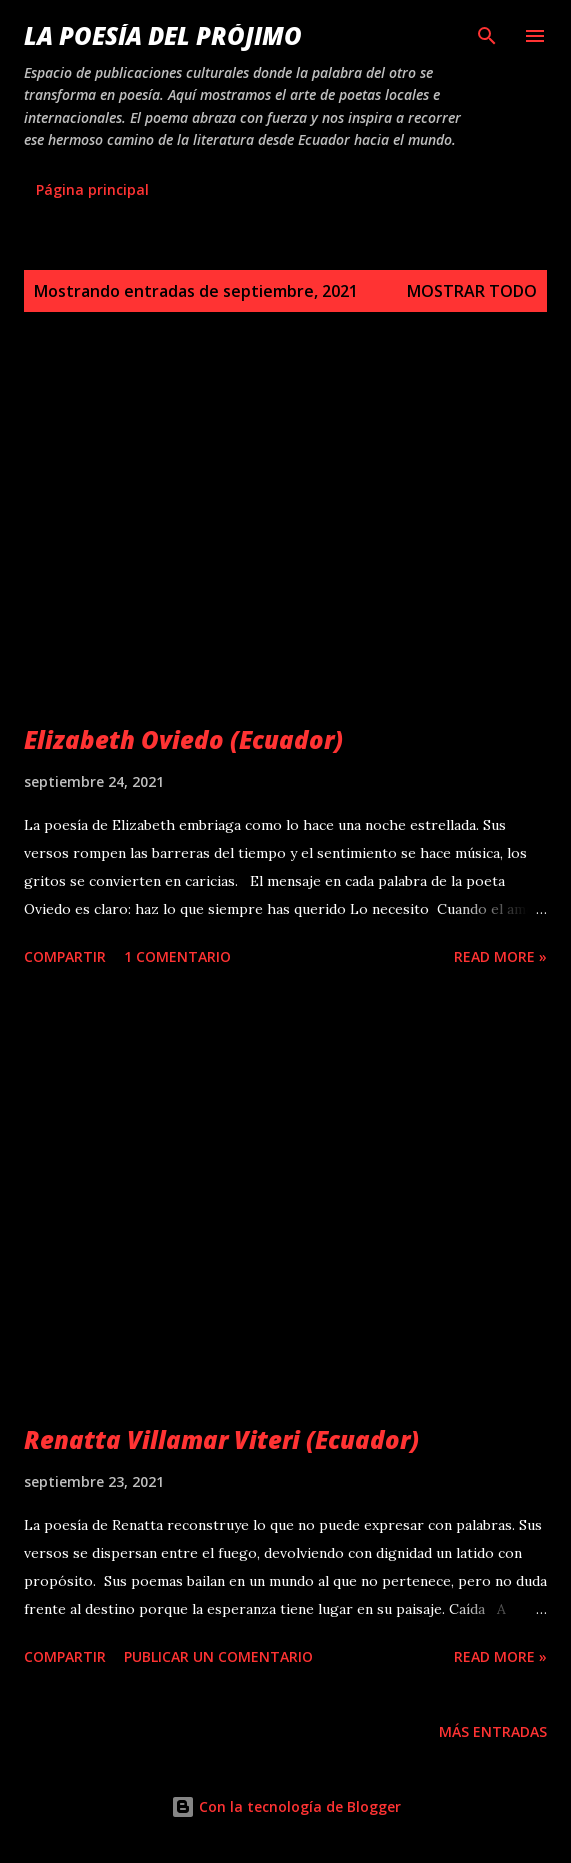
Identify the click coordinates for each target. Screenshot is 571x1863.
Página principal (92, 189)
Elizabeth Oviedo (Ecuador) (183, 739)
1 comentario (177, 956)
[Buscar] (487, 36)
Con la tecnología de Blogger (286, 1806)
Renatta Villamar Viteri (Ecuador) (221, 1439)
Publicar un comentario (218, 1656)
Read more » (500, 956)
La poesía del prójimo (163, 35)
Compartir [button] (65, 956)
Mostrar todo (472, 291)
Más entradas (493, 1731)
